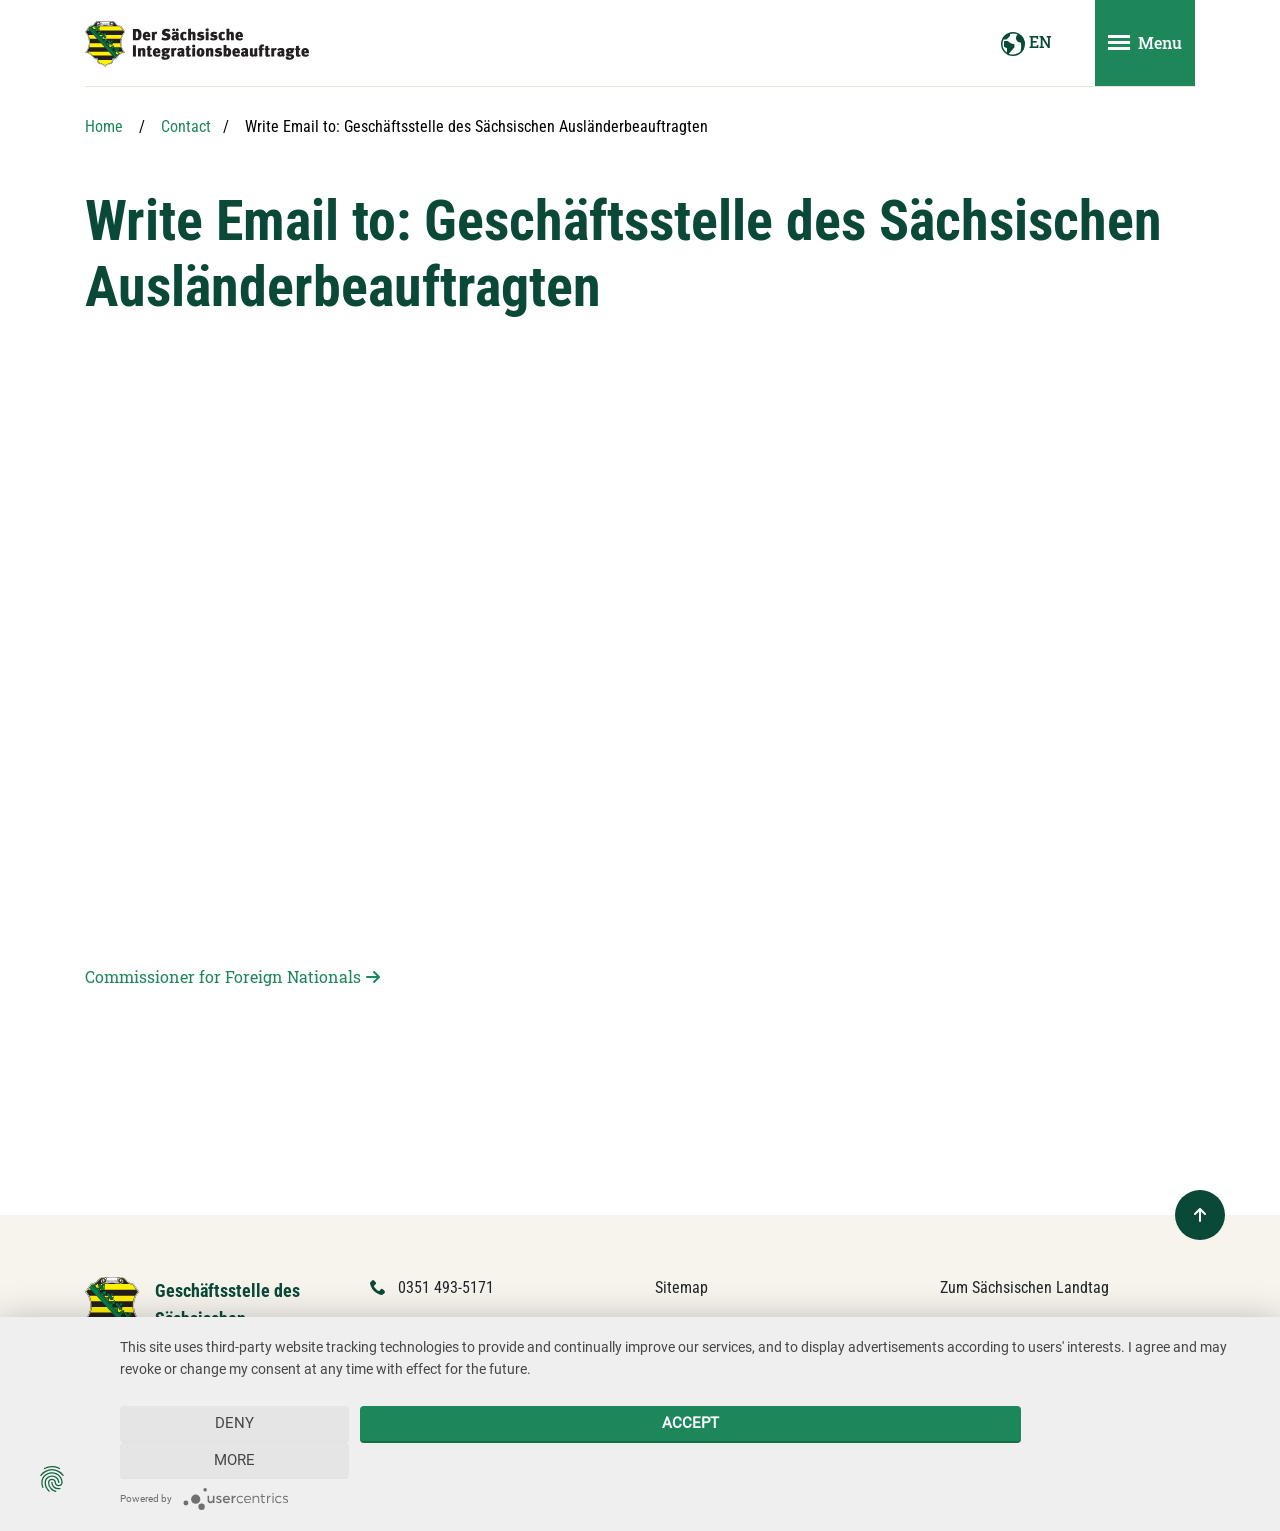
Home (104, 126)
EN (1026, 43)
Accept (689, 1460)
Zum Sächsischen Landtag (1024, 1287)
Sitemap (681, 1287)
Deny (234, 1460)
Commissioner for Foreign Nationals (223, 976)
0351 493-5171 (446, 1287)
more (1145, 1460)
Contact (186, 126)
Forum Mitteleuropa (1004, 1325)
